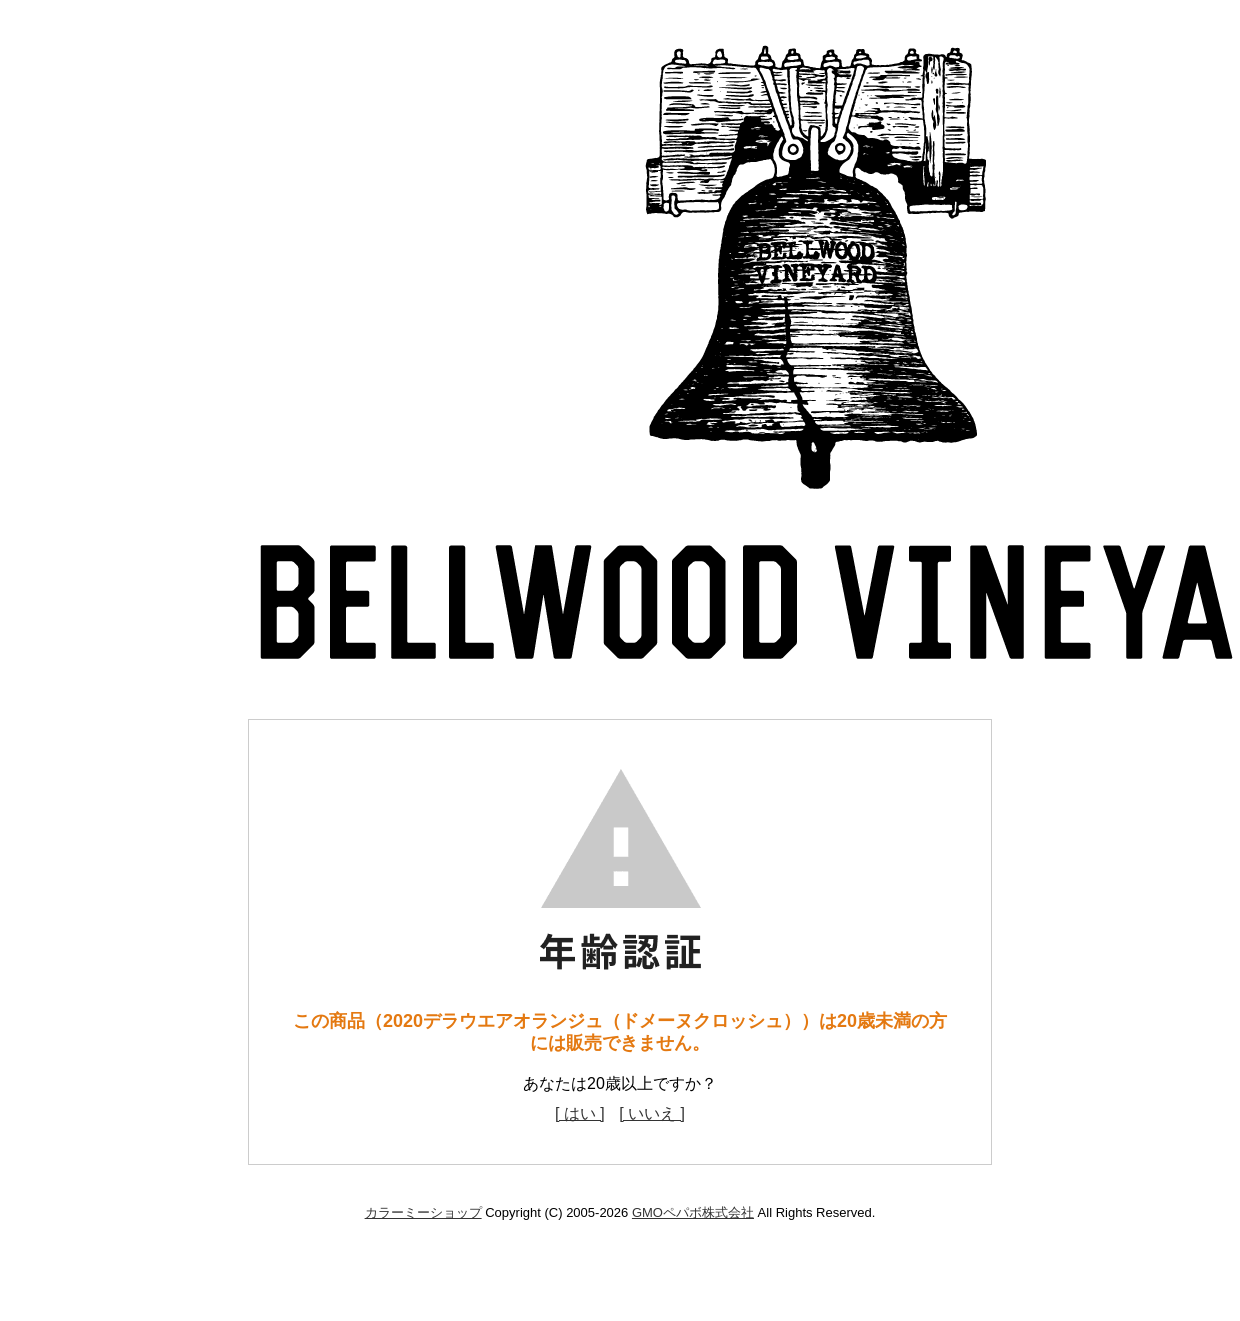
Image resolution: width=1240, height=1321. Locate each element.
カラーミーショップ (423, 1212)
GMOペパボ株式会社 (693, 1212)
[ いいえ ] (652, 1113)
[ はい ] (580, 1113)
